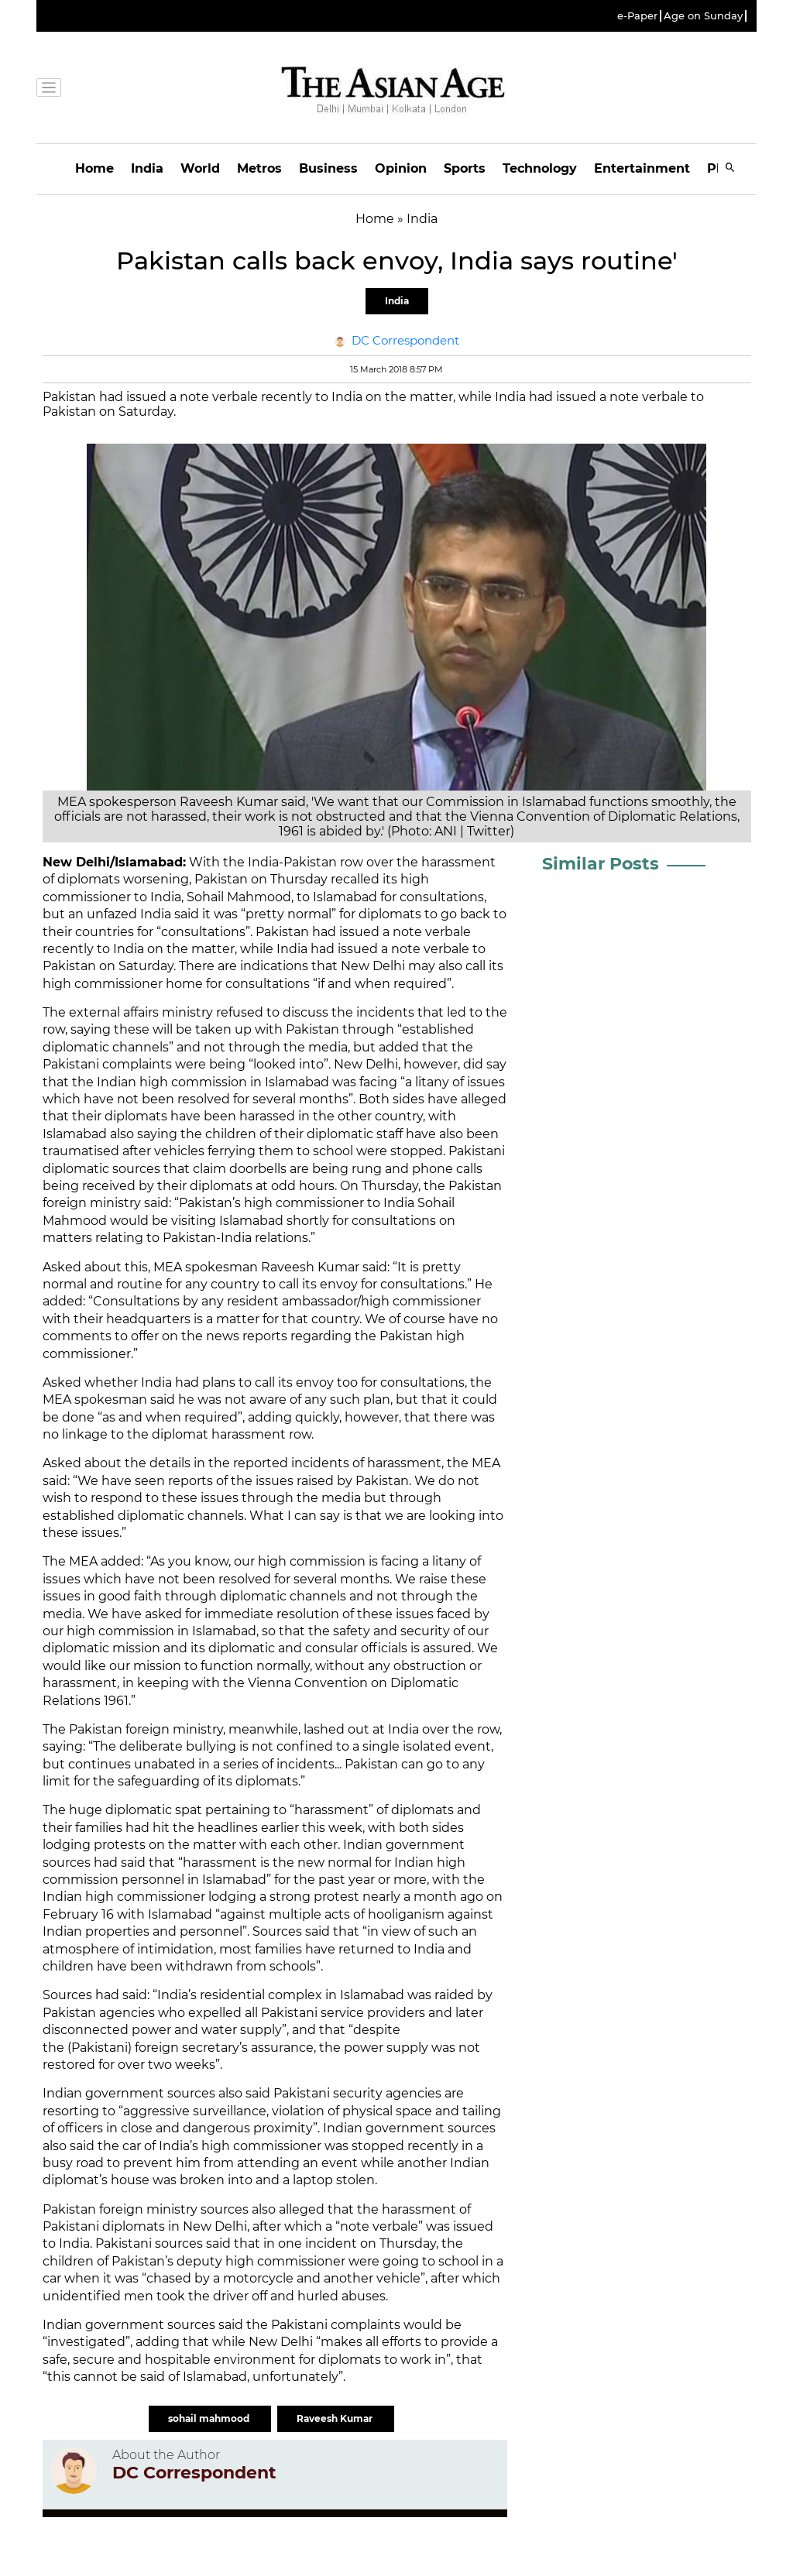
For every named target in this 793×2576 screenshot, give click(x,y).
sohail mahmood (210, 2418)
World (200, 168)
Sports (465, 168)
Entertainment (642, 168)
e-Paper (637, 16)
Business (328, 168)
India (147, 168)
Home (94, 168)
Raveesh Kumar (336, 2418)
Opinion (401, 168)
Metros (259, 168)
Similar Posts (600, 863)
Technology (540, 168)
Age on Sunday (703, 16)
